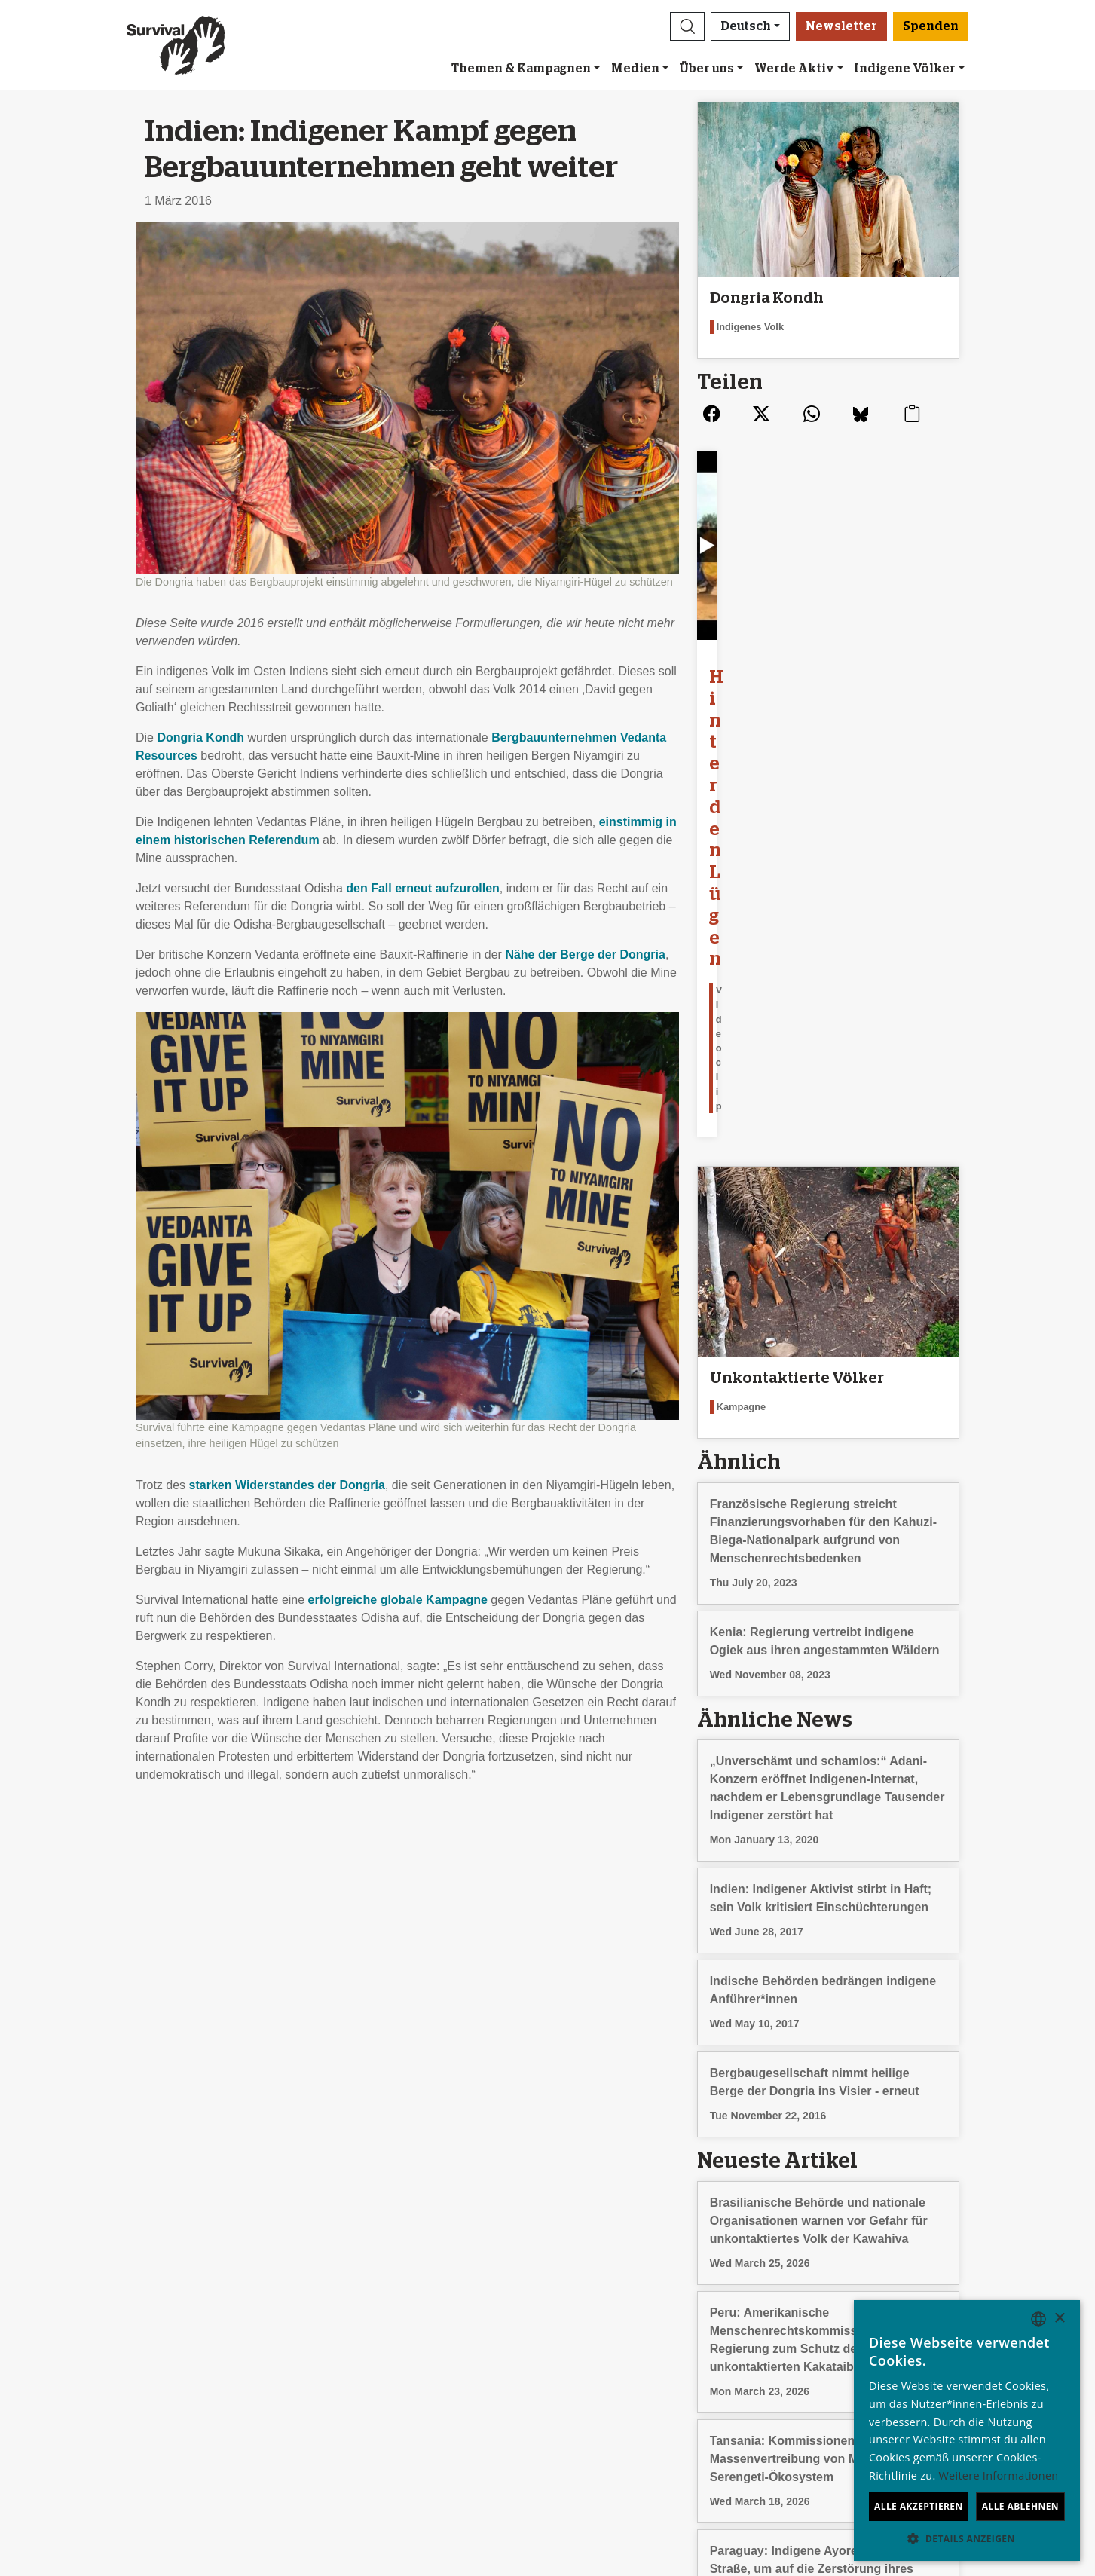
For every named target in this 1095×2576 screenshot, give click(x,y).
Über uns (706, 69)
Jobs (58, 2308)
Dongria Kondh (200, 737)
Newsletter (841, 26)
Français (835, 2327)
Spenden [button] (931, 26)
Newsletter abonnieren (361, 2290)
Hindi (826, 2399)
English (832, 2290)
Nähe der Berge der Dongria (585, 954)
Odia (825, 2417)
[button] (687, 26)
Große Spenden (599, 2327)
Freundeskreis (594, 2290)
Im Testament (592, 2345)
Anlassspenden (597, 2308)
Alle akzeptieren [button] (918, 2506)
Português (839, 2381)
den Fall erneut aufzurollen (423, 888)
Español (834, 2308)
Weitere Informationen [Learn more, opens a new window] (999, 2475)
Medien (635, 69)
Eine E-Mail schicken (357, 2308)
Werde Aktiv (794, 69)
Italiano (832, 2345)
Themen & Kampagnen (521, 69)
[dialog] (967, 2430)
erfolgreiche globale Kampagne (398, 1599)
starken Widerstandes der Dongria (287, 1485)
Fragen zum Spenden (614, 2363)
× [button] (1059, 2318)
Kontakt (65, 2363)
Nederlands (843, 2363)
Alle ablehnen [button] (1020, 2506)
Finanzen (70, 2327)
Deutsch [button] (745, 26)
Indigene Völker (905, 69)
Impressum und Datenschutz (122, 2345)
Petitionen (327, 2327)
